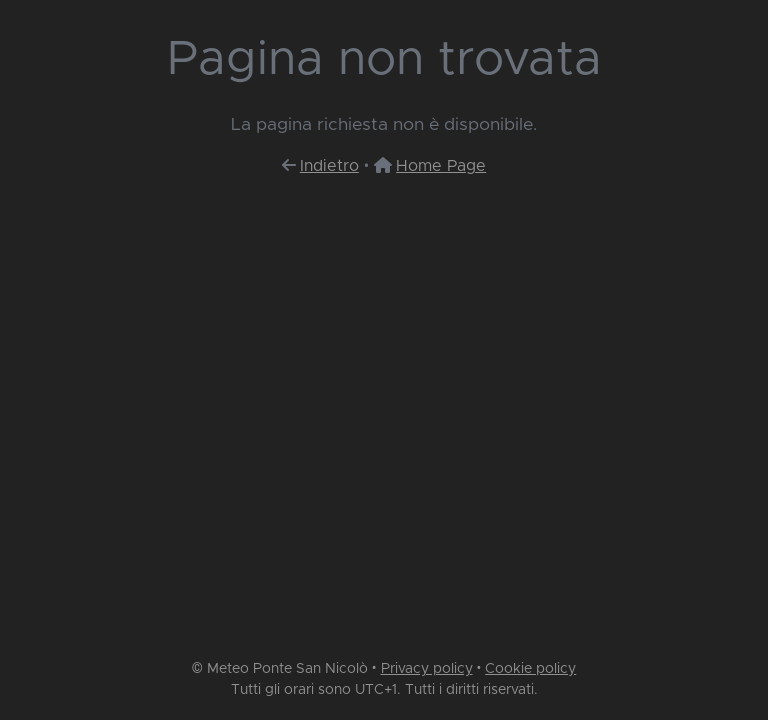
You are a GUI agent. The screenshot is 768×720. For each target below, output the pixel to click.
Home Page (441, 166)
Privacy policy (427, 669)
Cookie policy (530, 669)
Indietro (329, 166)
